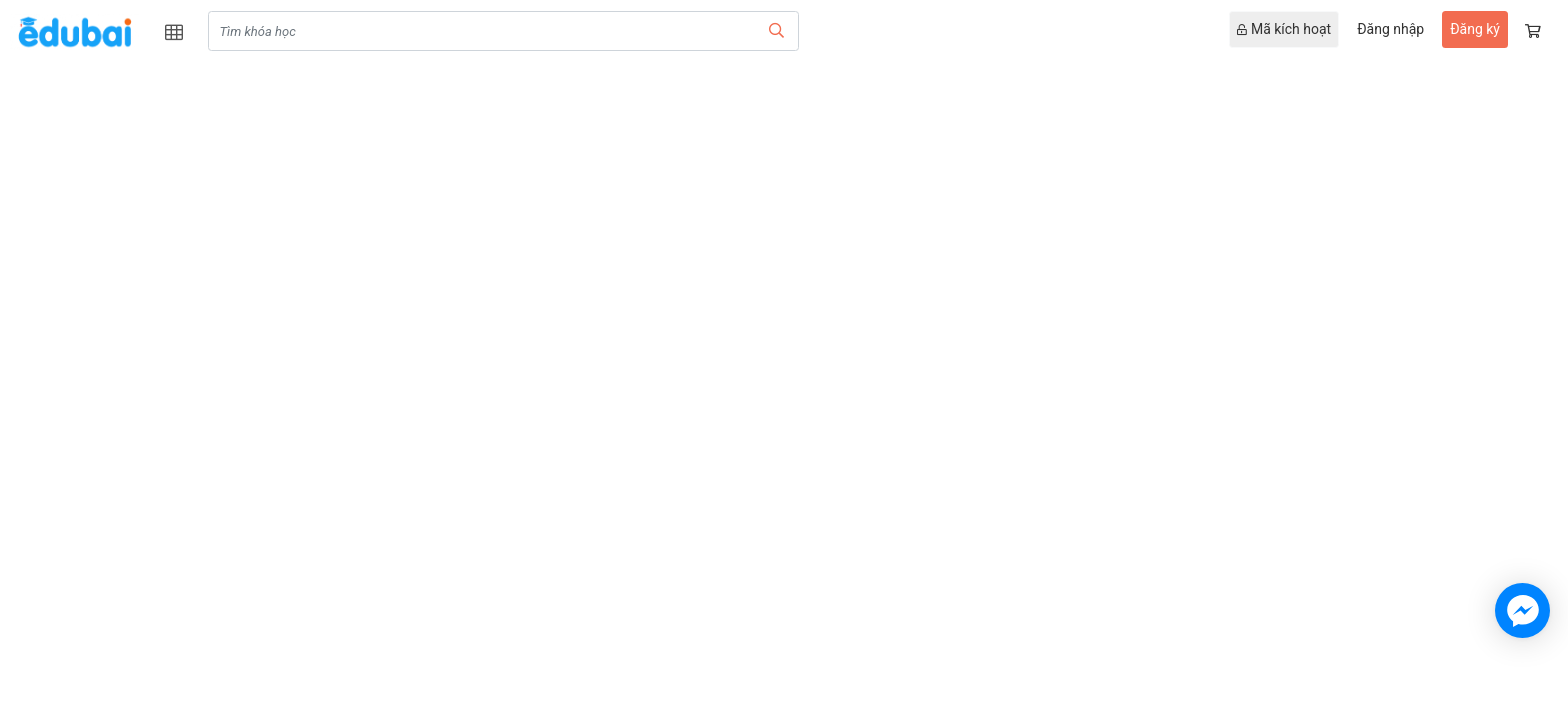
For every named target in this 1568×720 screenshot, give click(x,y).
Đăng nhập (1390, 29)
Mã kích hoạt (1284, 29)
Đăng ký (1475, 29)
